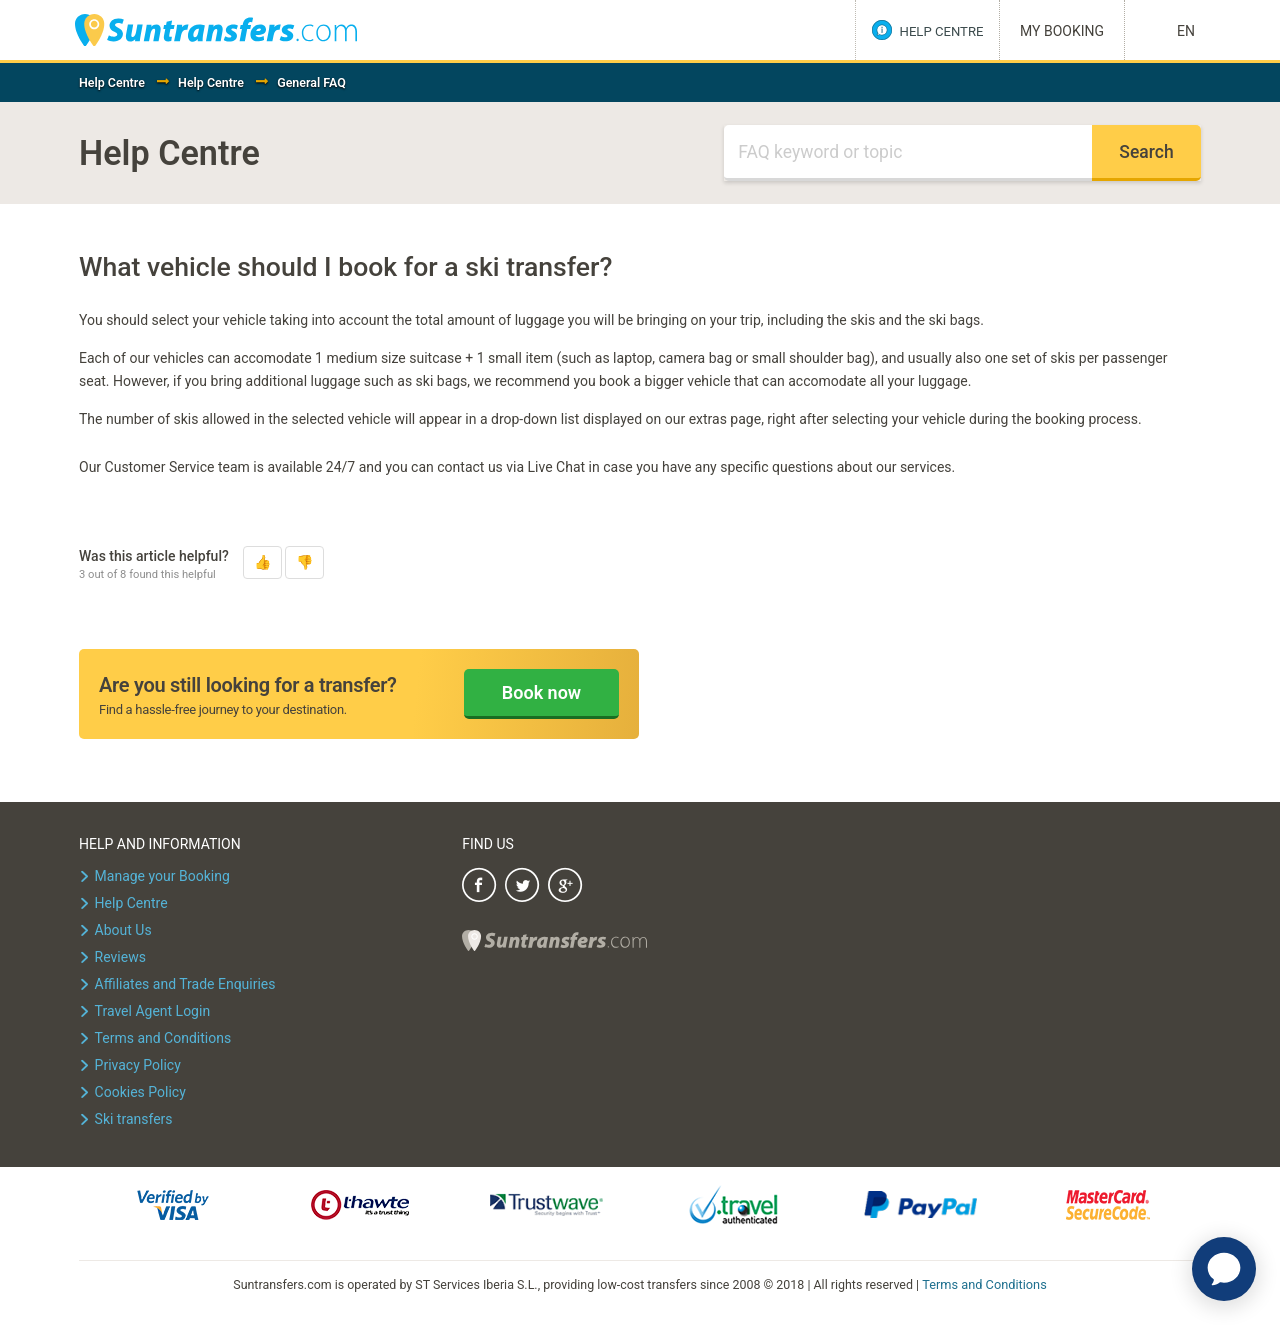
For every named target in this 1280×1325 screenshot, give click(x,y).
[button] (262, 562)
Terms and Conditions (984, 1283)
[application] (1224, 1269)
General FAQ (311, 82)
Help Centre (112, 82)
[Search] (908, 153)
